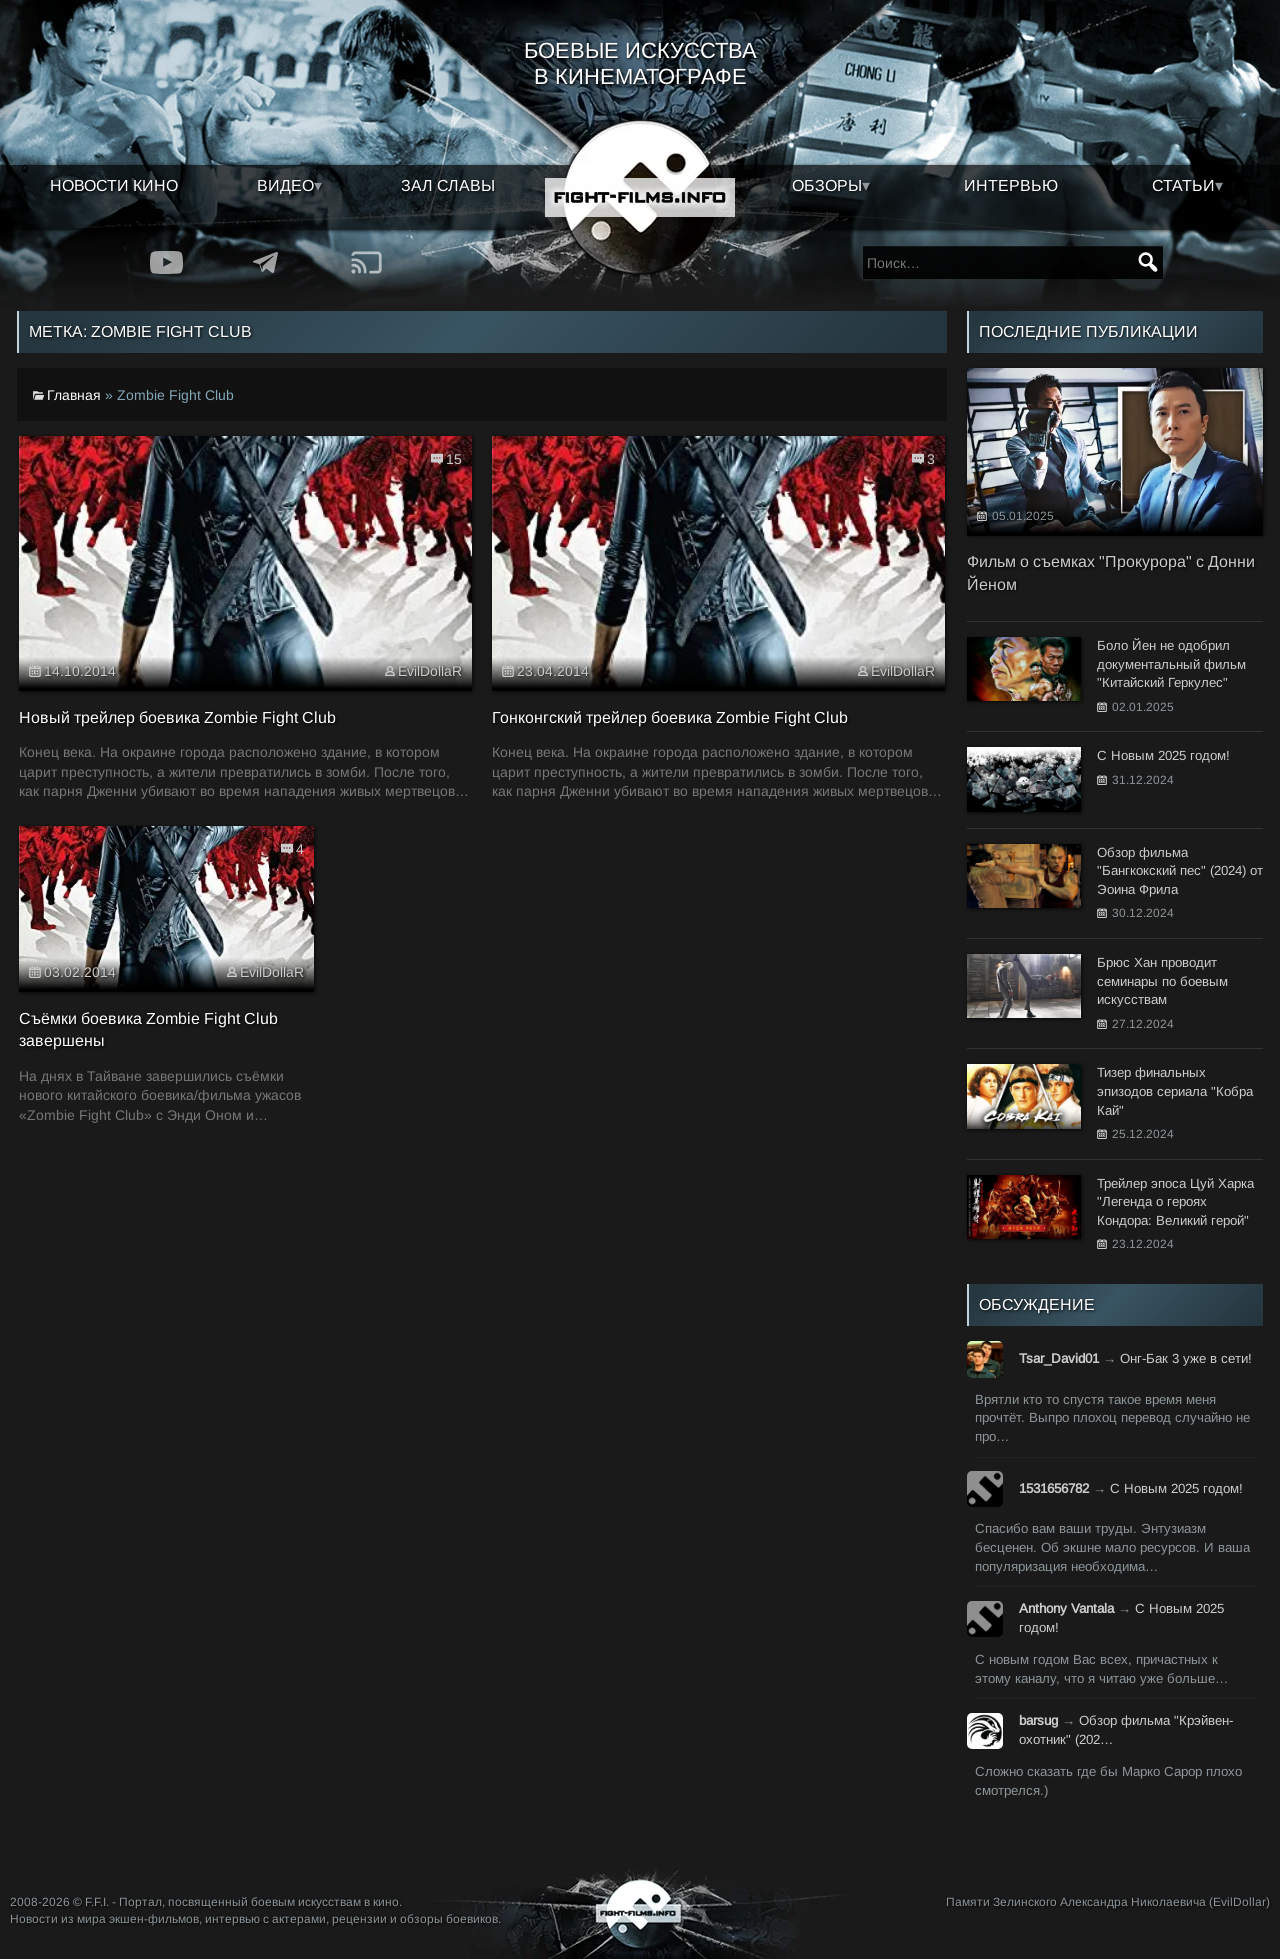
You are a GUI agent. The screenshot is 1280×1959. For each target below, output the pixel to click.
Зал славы (448, 185)
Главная (74, 395)
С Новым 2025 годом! (1176, 1488)
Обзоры (827, 185)
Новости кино (114, 185)
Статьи (1183, 185)
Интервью (1011, 185)
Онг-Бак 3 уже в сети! (1186, 1358)
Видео (285, 185)
